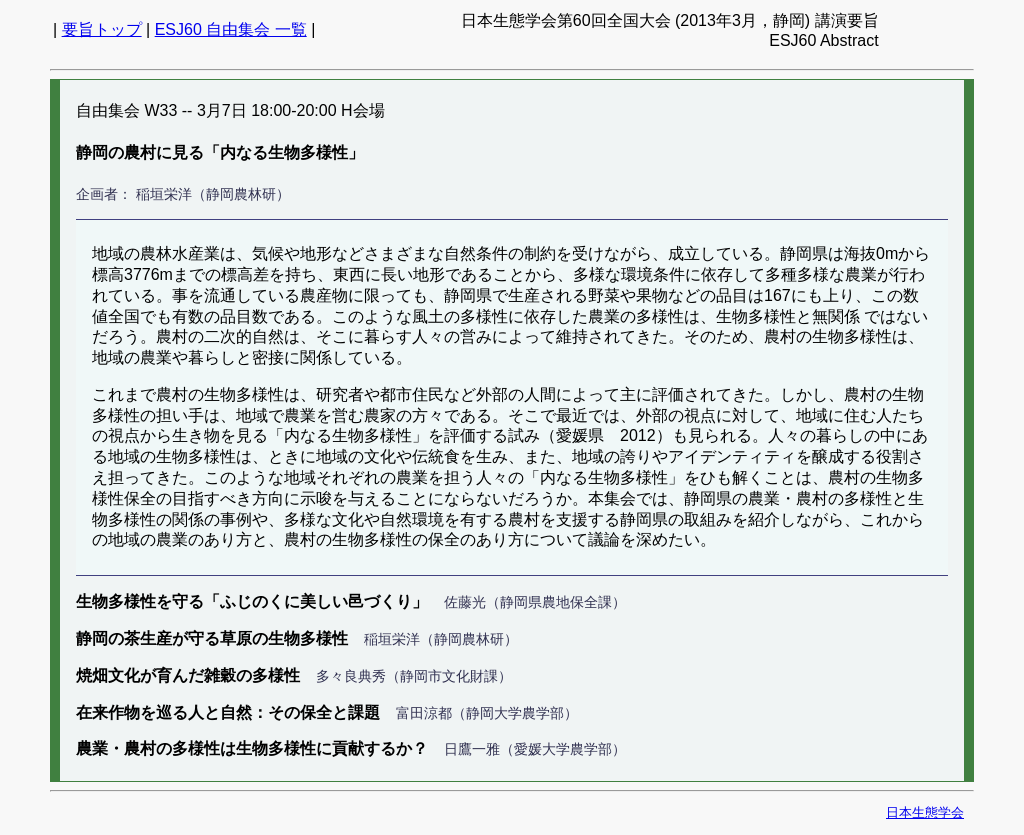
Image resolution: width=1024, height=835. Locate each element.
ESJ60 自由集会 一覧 (231, 29)
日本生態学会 (925, 812)
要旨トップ (102, 29)
